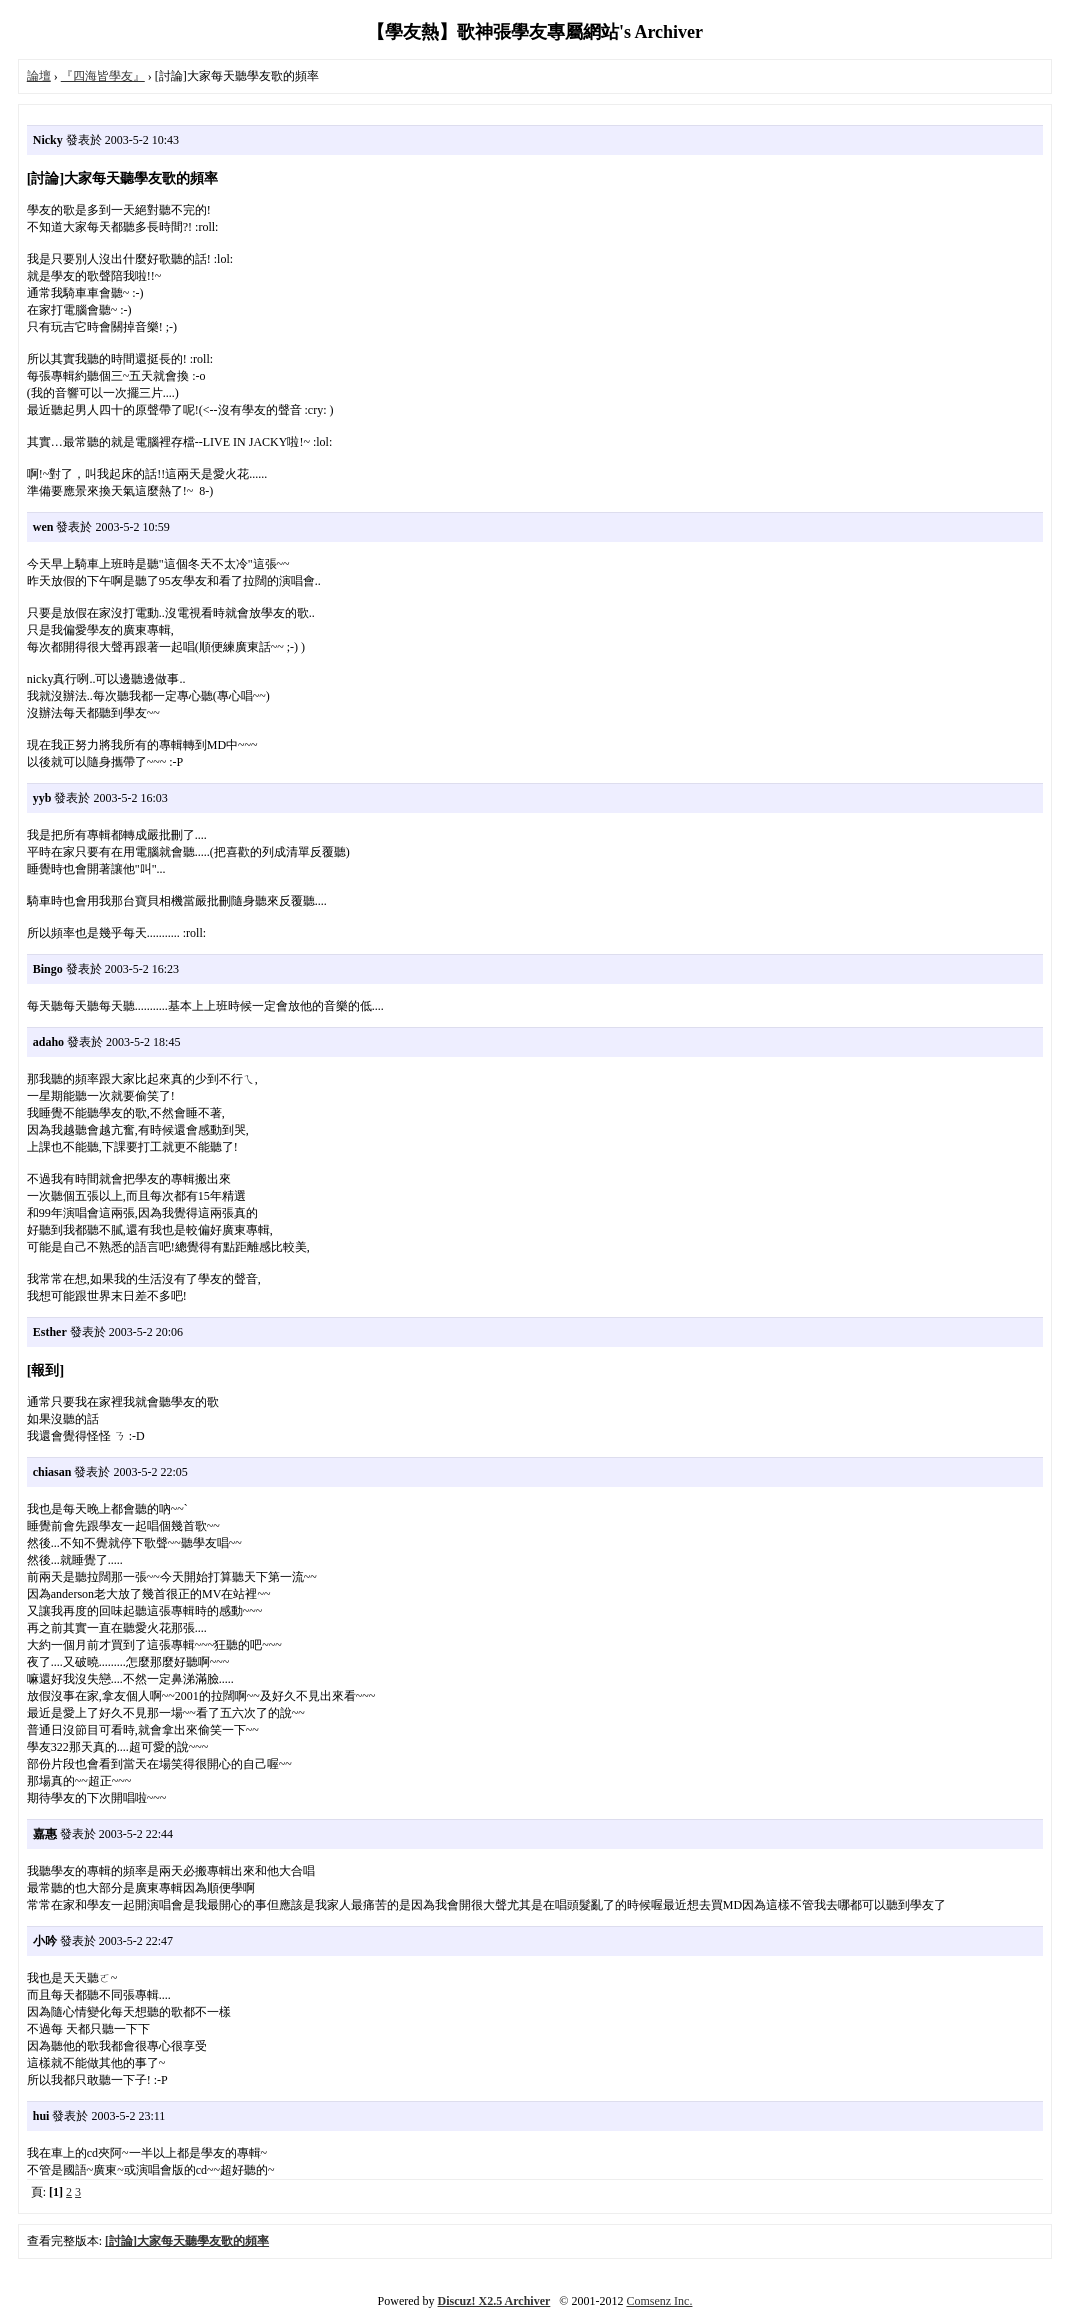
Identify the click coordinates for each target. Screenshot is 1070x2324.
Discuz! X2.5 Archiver (494, 2301)
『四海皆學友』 (103, 76)
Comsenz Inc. (659, 2301)
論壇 (39, 76)
